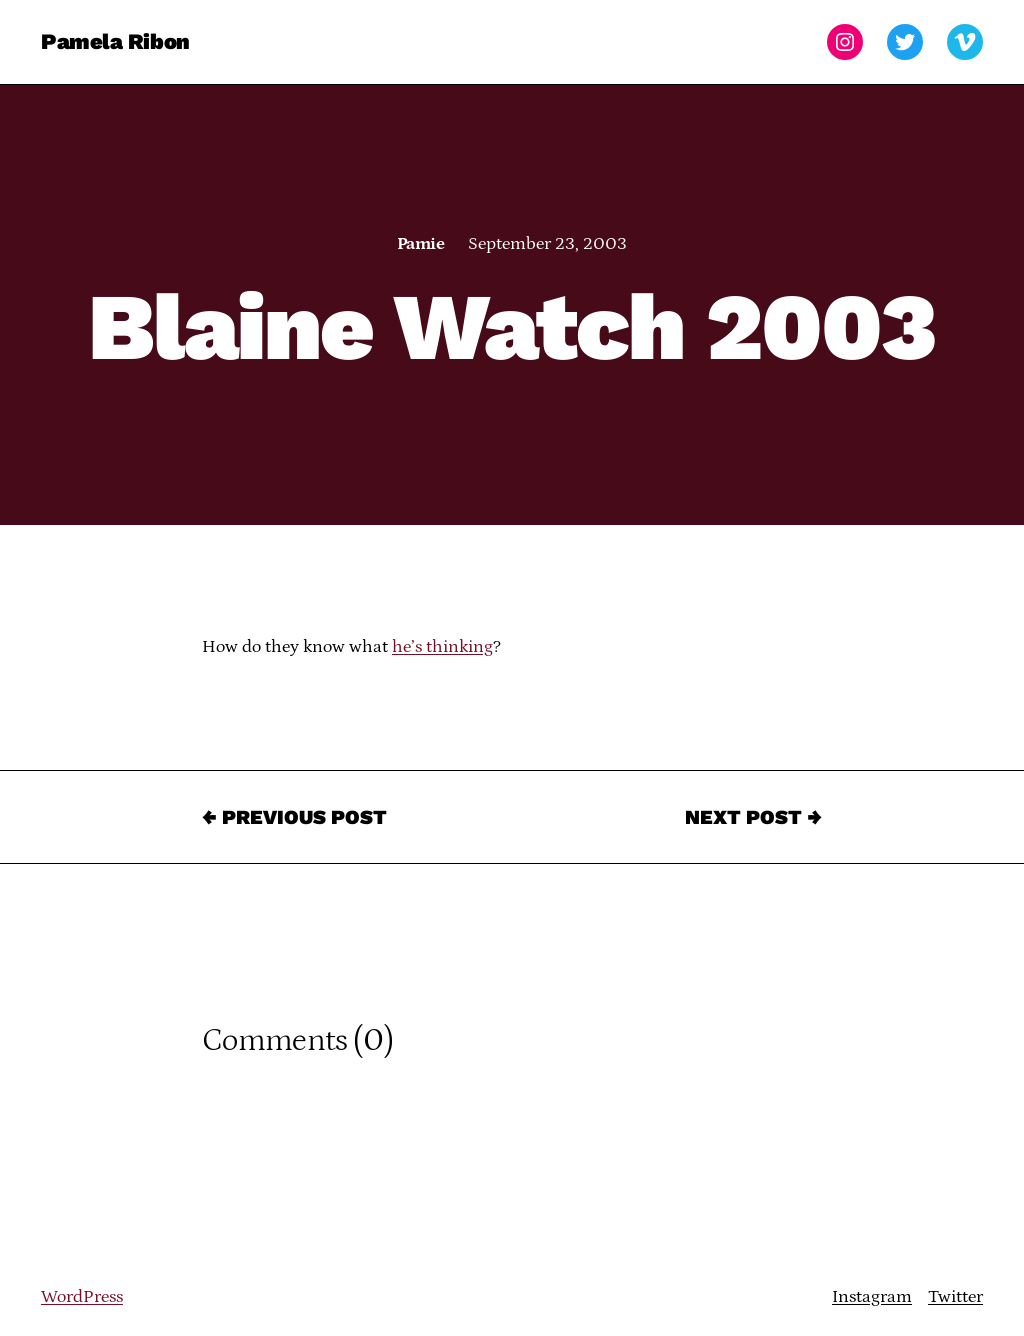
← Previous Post (294, 817)
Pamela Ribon (115, 41)
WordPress (82, 1297)
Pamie (420, 244)
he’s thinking (442, 647)
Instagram (872, 1297)
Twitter (955, 1297)
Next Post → (753, 817)
